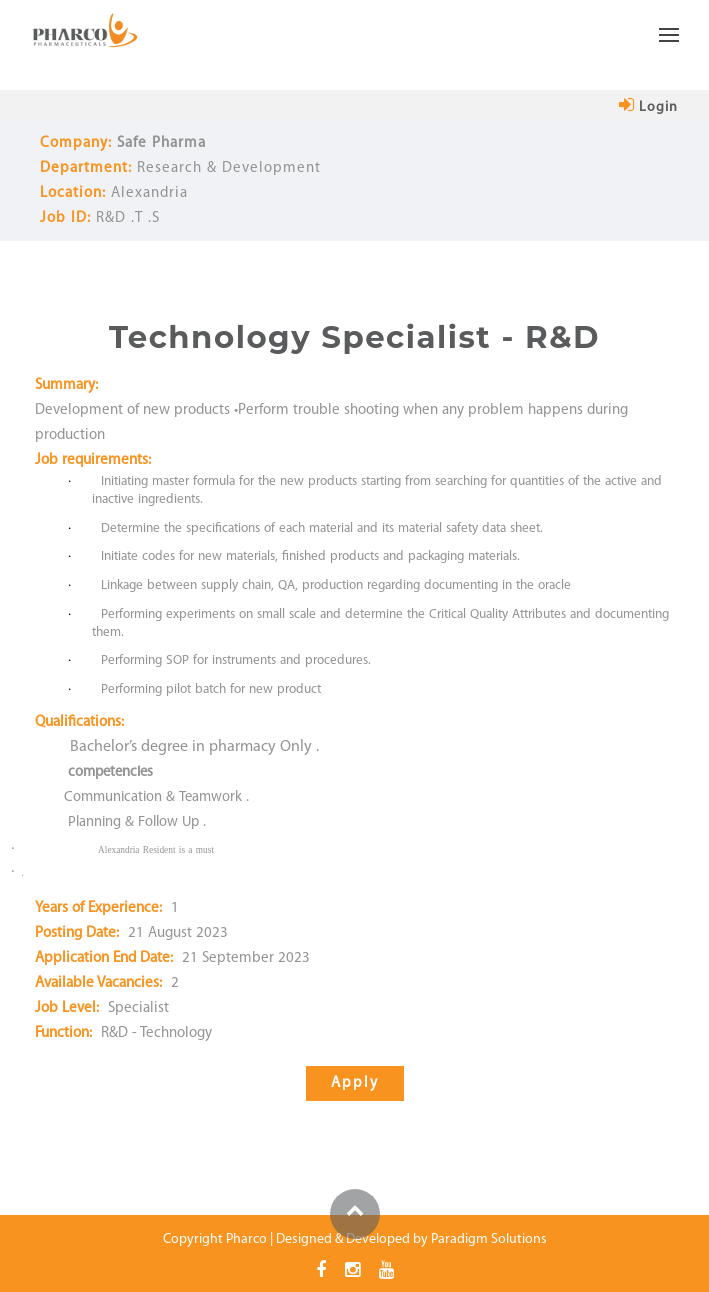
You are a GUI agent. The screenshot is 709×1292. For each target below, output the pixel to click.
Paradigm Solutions (489, 1239)
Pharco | (249, 1239)
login (648, 107)
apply (355, 1083)
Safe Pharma (161, 143)
